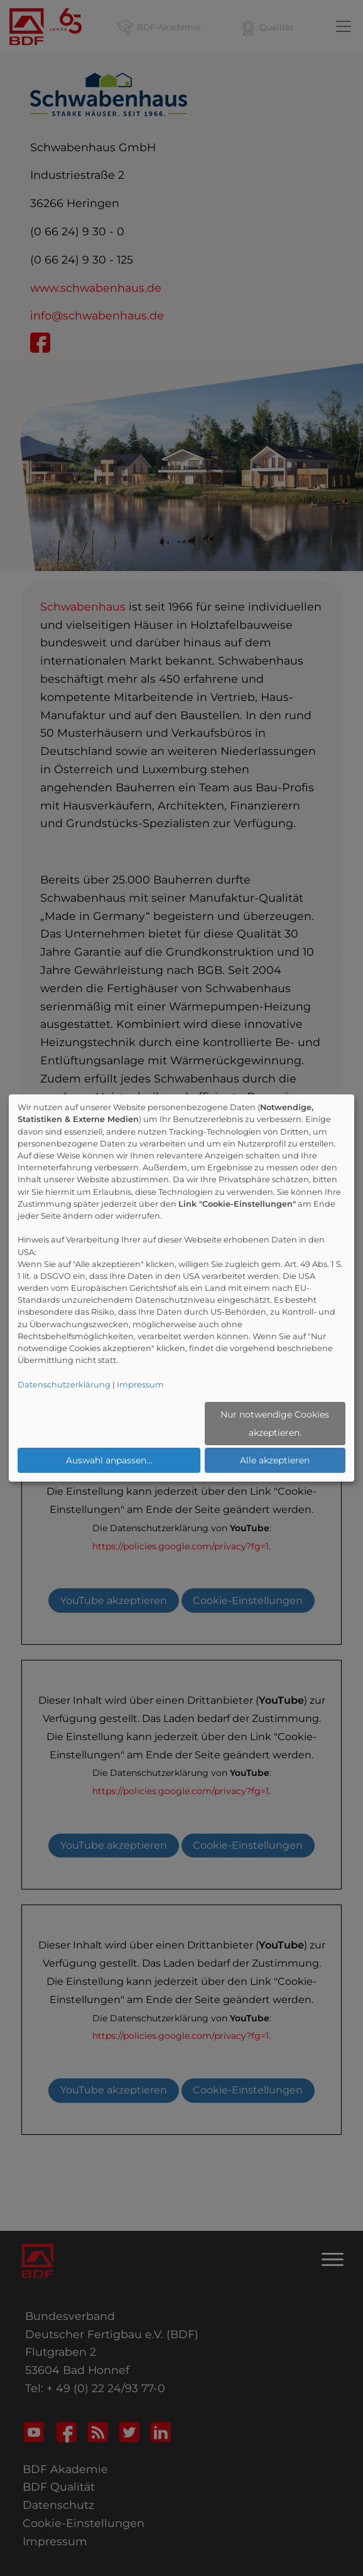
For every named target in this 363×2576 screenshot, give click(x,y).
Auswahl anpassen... (109, 1460)
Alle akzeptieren (275, 1460)
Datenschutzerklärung (64, 1384)
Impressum (140, 1384)
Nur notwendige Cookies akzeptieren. (274, 1423)
